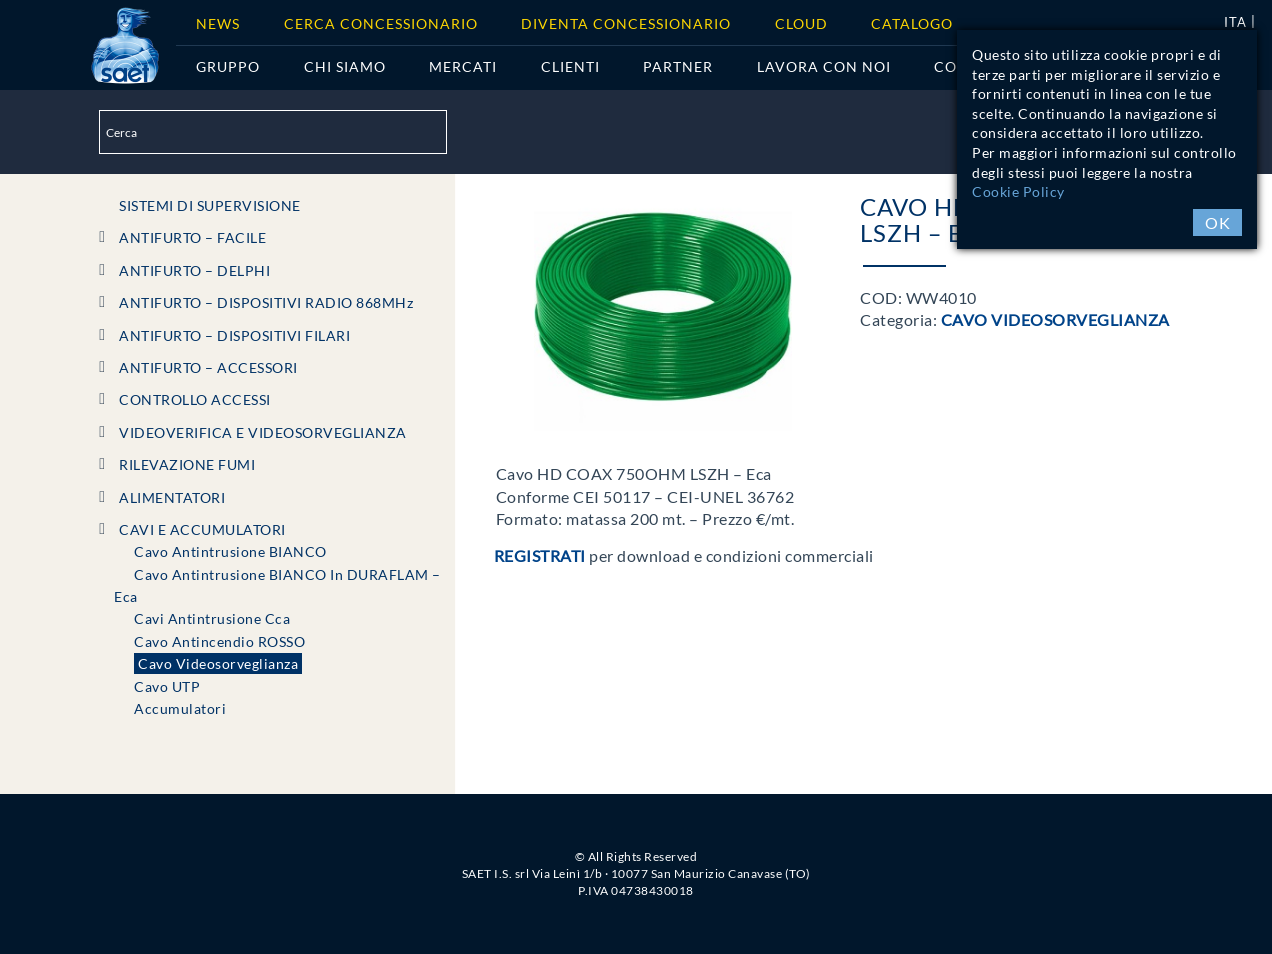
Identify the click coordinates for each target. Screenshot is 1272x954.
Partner (678, 66)
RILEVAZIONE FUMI (187, 464)
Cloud (801, 23)
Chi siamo (345, 66)
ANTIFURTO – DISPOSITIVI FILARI (234, 335)
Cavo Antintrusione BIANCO (230, 551)
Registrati (540, 555)
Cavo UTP (167, 686)
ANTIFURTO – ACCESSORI (208, 367)
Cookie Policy (1018, 191)
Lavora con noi (824, 66)
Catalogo (912, 23)
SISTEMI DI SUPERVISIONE (210, 205)
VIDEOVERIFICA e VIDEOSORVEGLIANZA (263, 432)
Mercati (463, 66)
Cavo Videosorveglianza (218, 663)
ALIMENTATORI (172, 497)
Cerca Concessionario (381, 23)
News (218, 23)
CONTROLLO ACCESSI (195, 399)
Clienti (570, 66)
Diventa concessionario (626, 23)
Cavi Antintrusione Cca (212, 618)
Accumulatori (180, 708)
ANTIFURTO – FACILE (192, 237)
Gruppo (228, 66)
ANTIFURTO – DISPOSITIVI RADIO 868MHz (266, 302)
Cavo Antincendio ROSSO (219, 641)
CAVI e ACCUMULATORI (202, 529)
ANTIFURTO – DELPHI (194, 270)
